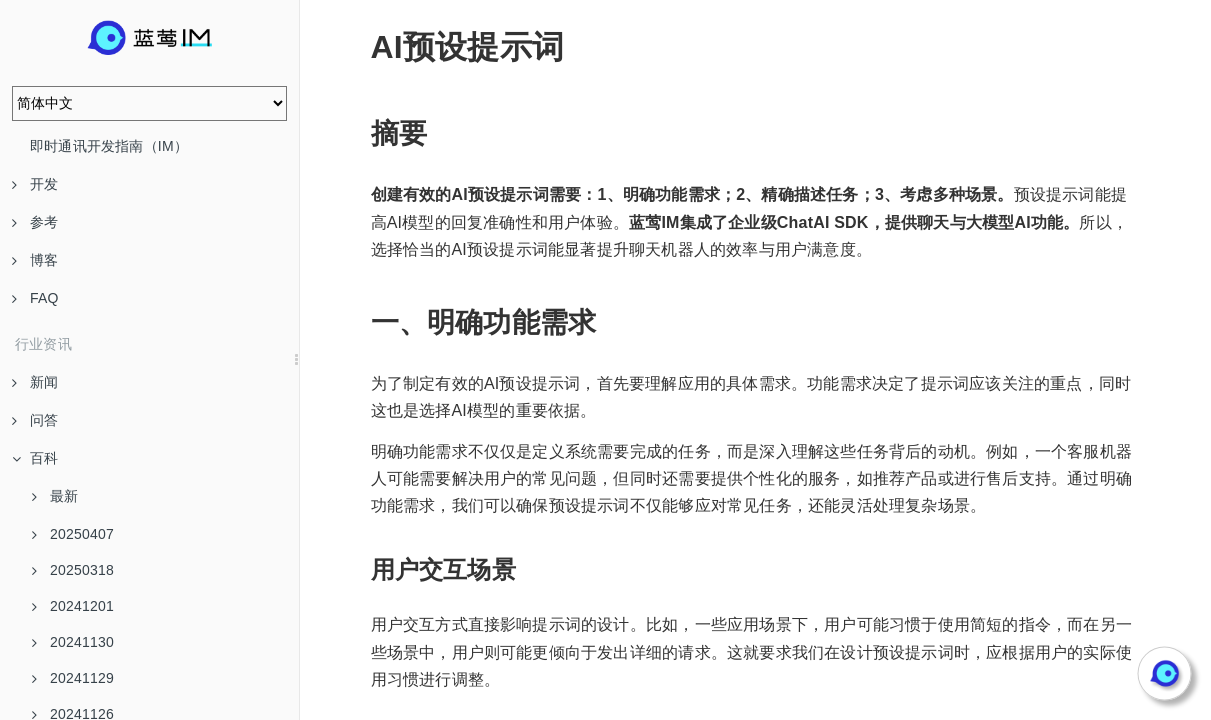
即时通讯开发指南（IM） (109, 146)
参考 (35, 222)
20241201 (73, 606)
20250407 (73, 534)
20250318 (73, 570)
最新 (55, 496)
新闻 (35, 382)
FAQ (35, 298)
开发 (35, 184)
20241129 (73, 678)
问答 (35, 420)
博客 (35, 260)
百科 (35, 458)
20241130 (73, 642)
